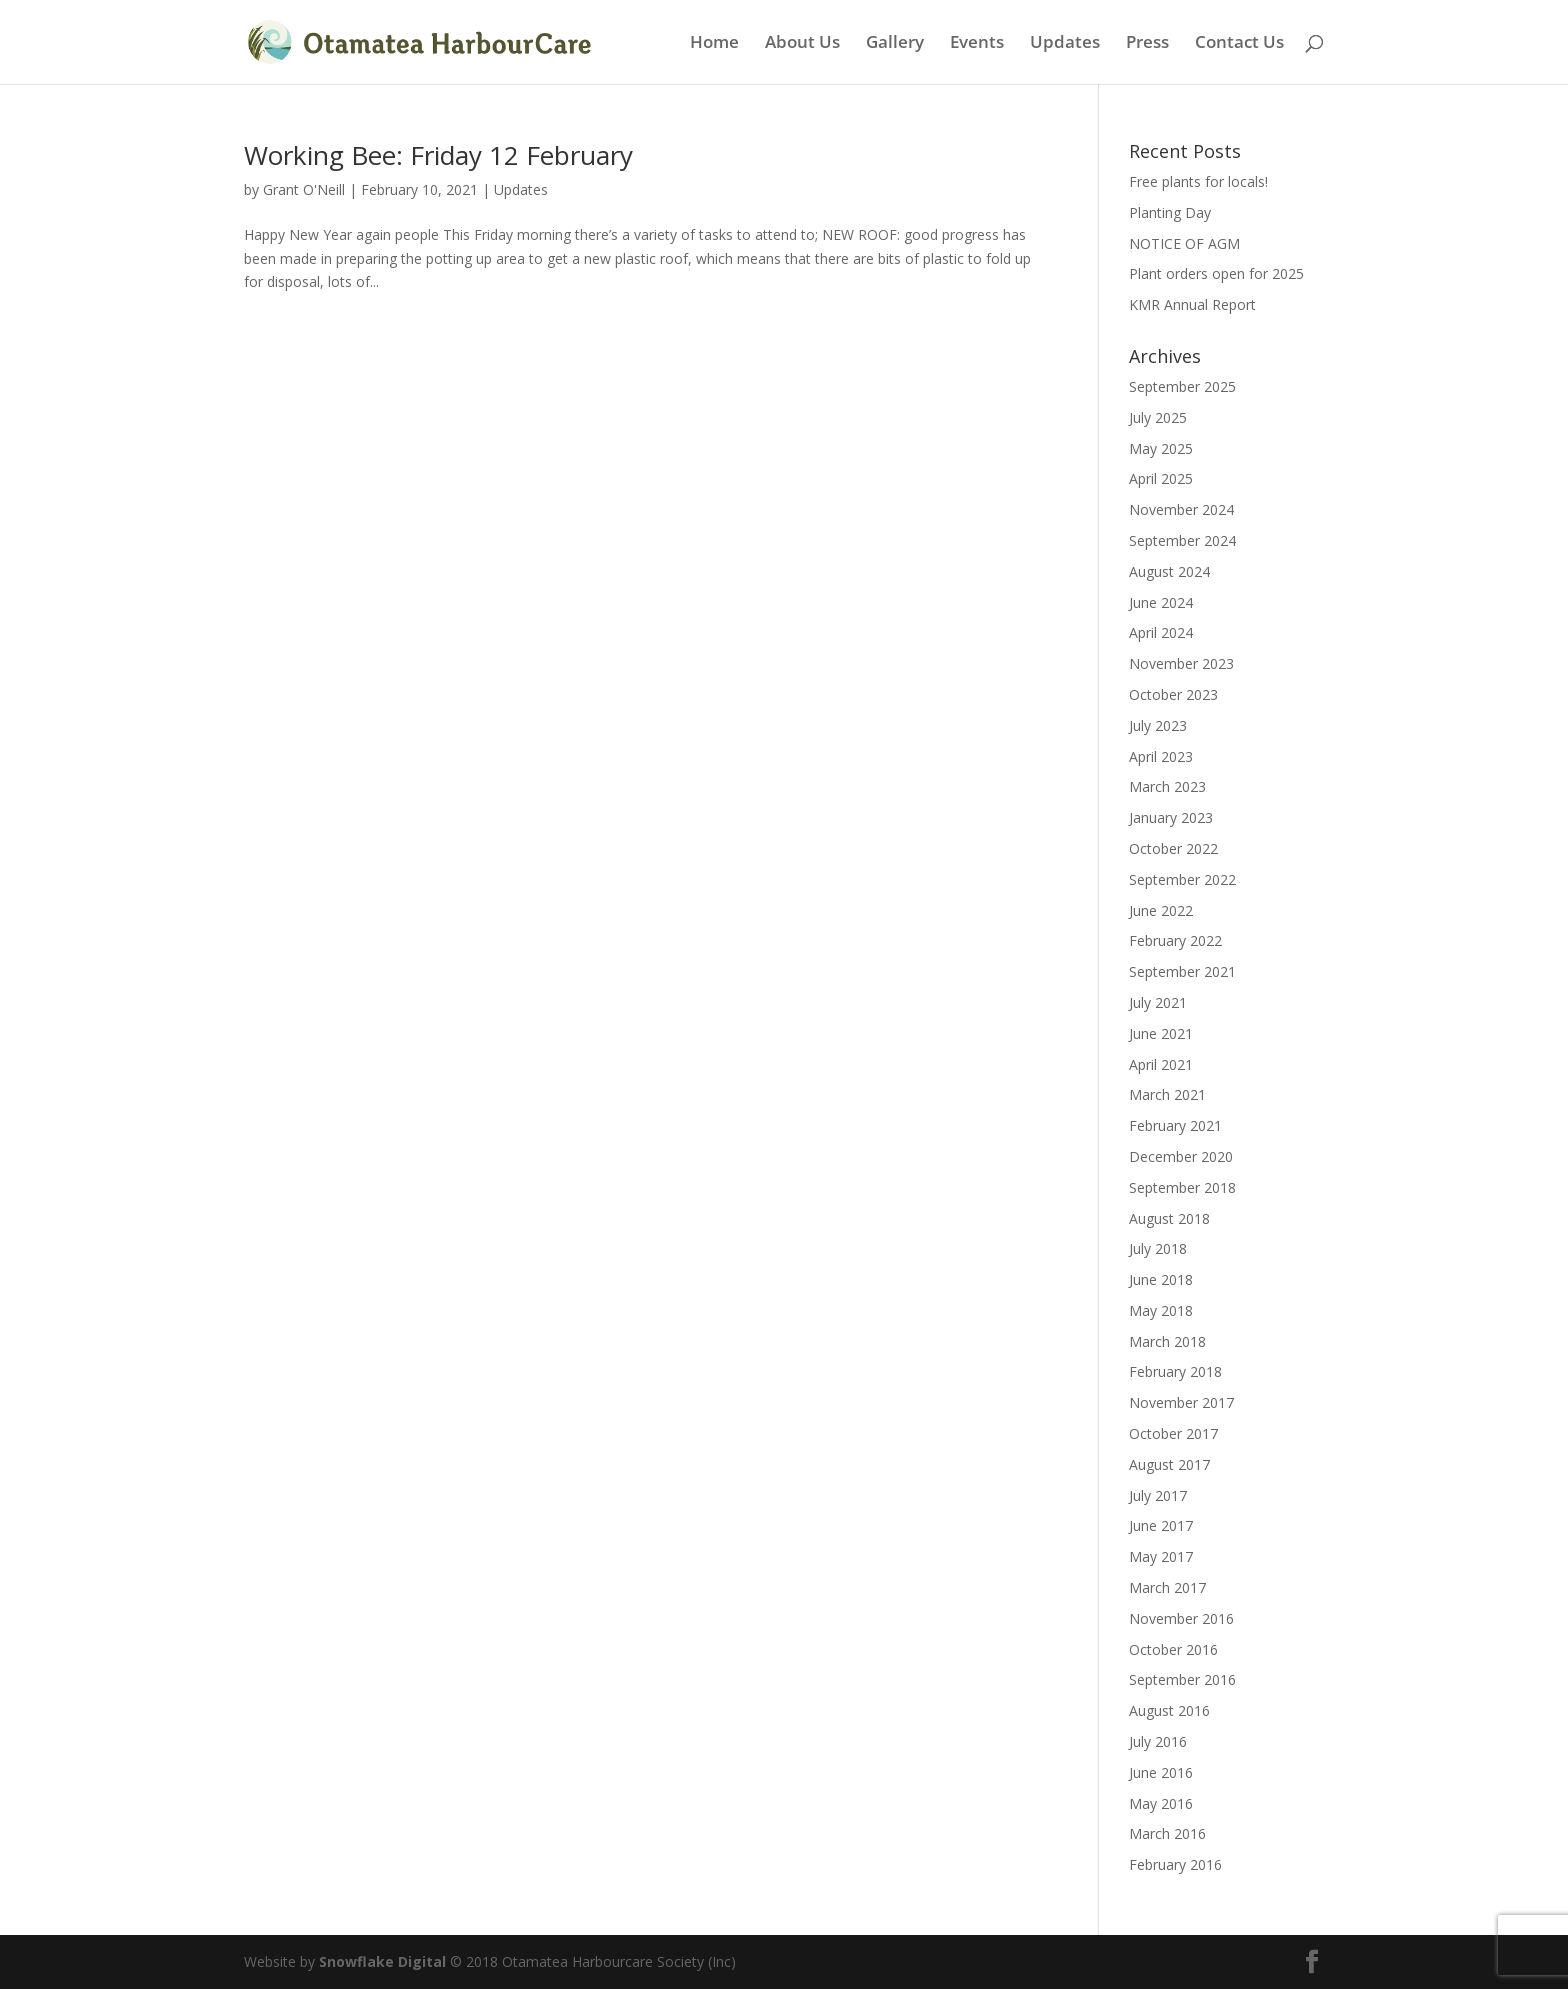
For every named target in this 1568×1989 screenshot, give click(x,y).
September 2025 (1182, 386)
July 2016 (1158, 1741)
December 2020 (1181, 1156)
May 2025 (1161, 448)
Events (977, 44)
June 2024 (1161, 602)
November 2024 (1181, 509)
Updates (1065, 44)
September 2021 (1182, 971)
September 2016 (1182, 1679)
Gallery (895, 44)
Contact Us (1239, 44)
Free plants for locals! (1198, 181)
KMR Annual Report (1192, 304)
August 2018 (1169, 1218)
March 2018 (1167, 1341)
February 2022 (1175, 940)
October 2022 (1173, 848)
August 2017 (1169, 1464)
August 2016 (1169, 1710)
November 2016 (1181, 1618)
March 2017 (1167, 1587)
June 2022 (1161, 910)
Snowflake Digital (382, 1961)
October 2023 (1173, 694)
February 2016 (1175, 1864)
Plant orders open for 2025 (1216, 273)
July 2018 (1158, 1248)
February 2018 (1175, 1371)
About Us (802, 44)
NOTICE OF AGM (1184, 243)
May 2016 (1161, 1803)
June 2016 (1161, 1772)
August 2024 (1169, 571)
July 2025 (1158, 417)
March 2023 (1167, 786)
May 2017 (1161, 1556)
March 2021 (1167, 1094)
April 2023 (1161, 756)
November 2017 (1181, 1402)
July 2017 (1158, 1495)
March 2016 (1167, 1833)
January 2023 (1171, 817)
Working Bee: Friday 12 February (438, 155)
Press (1147, 44)
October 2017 (1173, 1433)
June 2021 (1161, 1033)
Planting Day (1170, 212)
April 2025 (1161, 478)
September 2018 (1182, 1187)
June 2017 (1161, 1525)
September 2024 (1182, 540)
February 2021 (1175, 1125)
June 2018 (1161, 1279)
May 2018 (1161, 1310)
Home (714, 44)
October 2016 (1173, 1649)
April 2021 (1161, 1064)
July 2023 (1158, 725)
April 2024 (1161, 632)
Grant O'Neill (304, 189)
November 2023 (1181, 663)
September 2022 (1182, 879)
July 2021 (1158, 1002)
